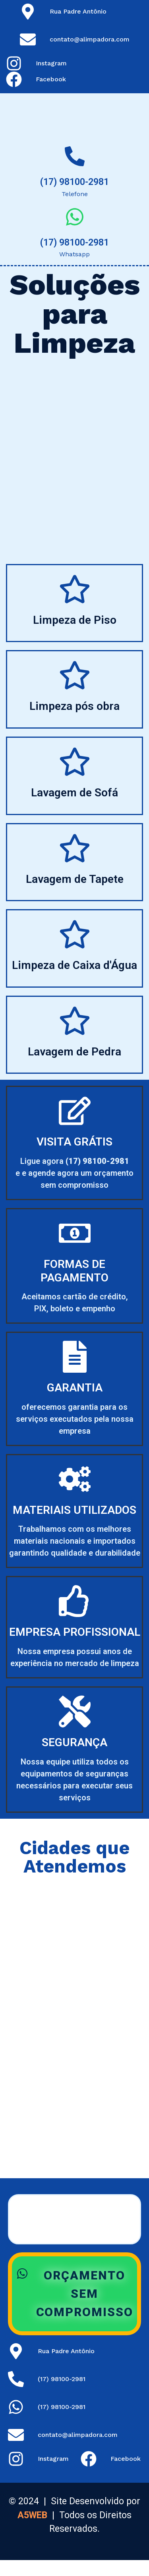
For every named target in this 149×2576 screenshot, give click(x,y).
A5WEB (32, 2515)
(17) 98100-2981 (74, 182)
